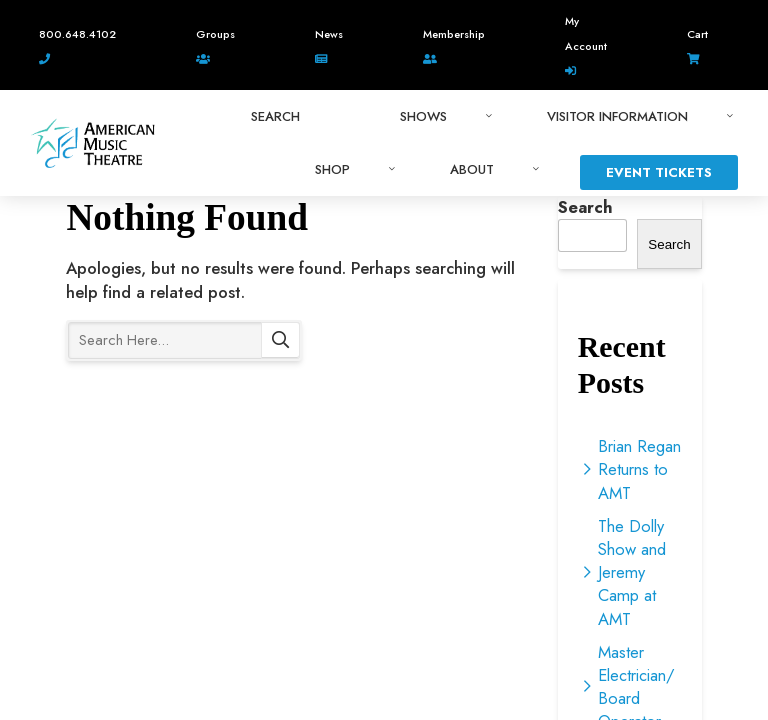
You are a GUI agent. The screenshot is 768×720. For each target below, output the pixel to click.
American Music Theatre (93, 143)
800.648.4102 (77, 34)
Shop (332, 169)
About (472, 169)
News (329, 34)
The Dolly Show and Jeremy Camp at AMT (632, 572)
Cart (697, 34)
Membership (454, 34)
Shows (423, 116)
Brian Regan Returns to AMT (639, 469)
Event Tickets (659, 172)
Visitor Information (617, 116)
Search (280, 340)
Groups (215, 34)
